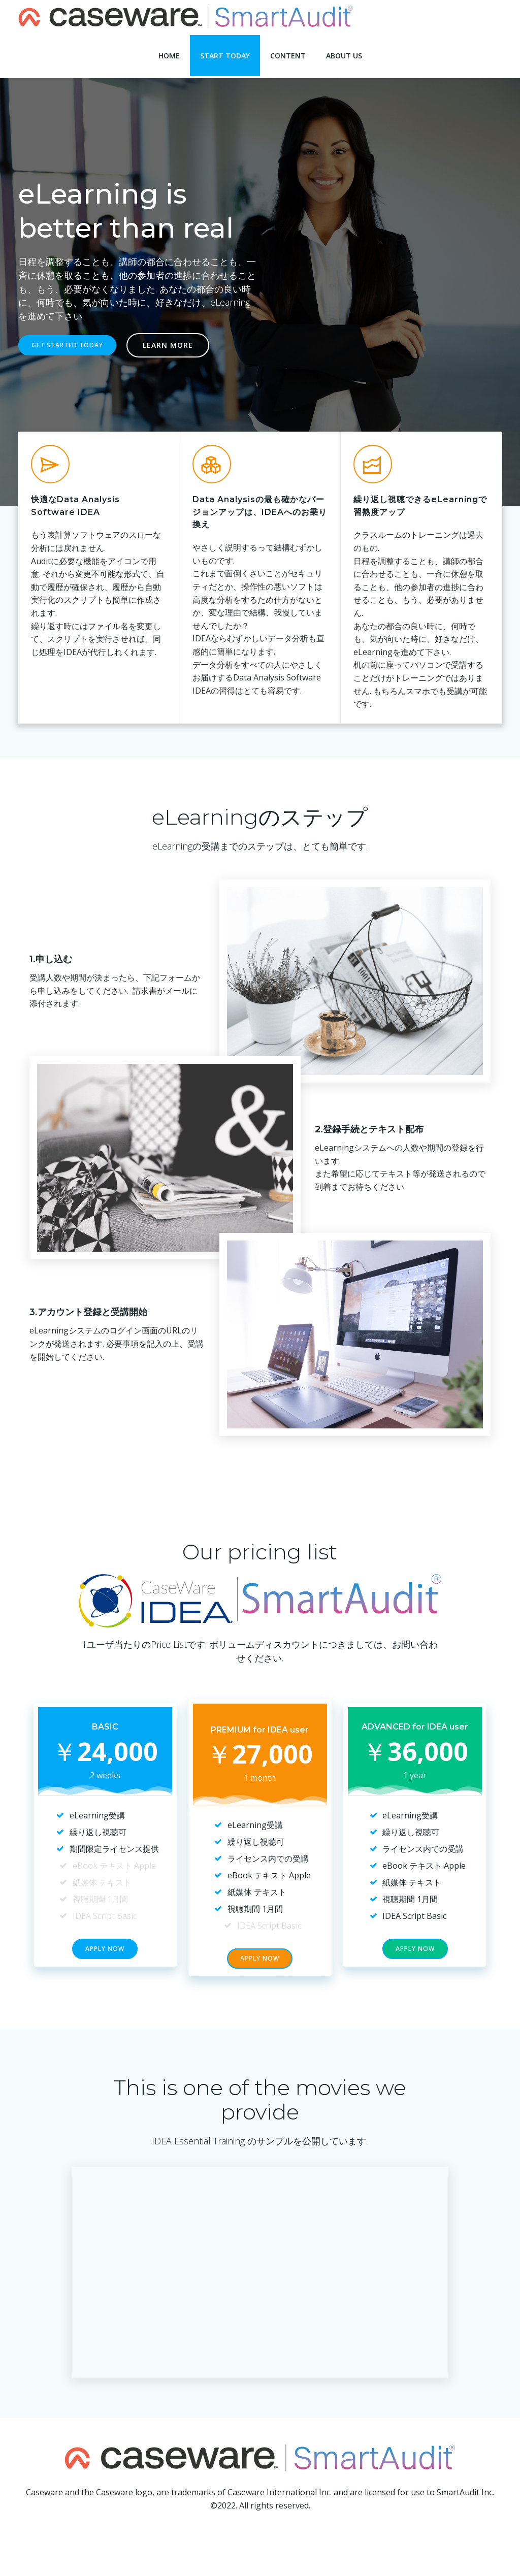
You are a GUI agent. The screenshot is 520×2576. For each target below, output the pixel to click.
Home (169, 51)
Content (288, 51)
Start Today (225, 51)
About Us (344, 51)
